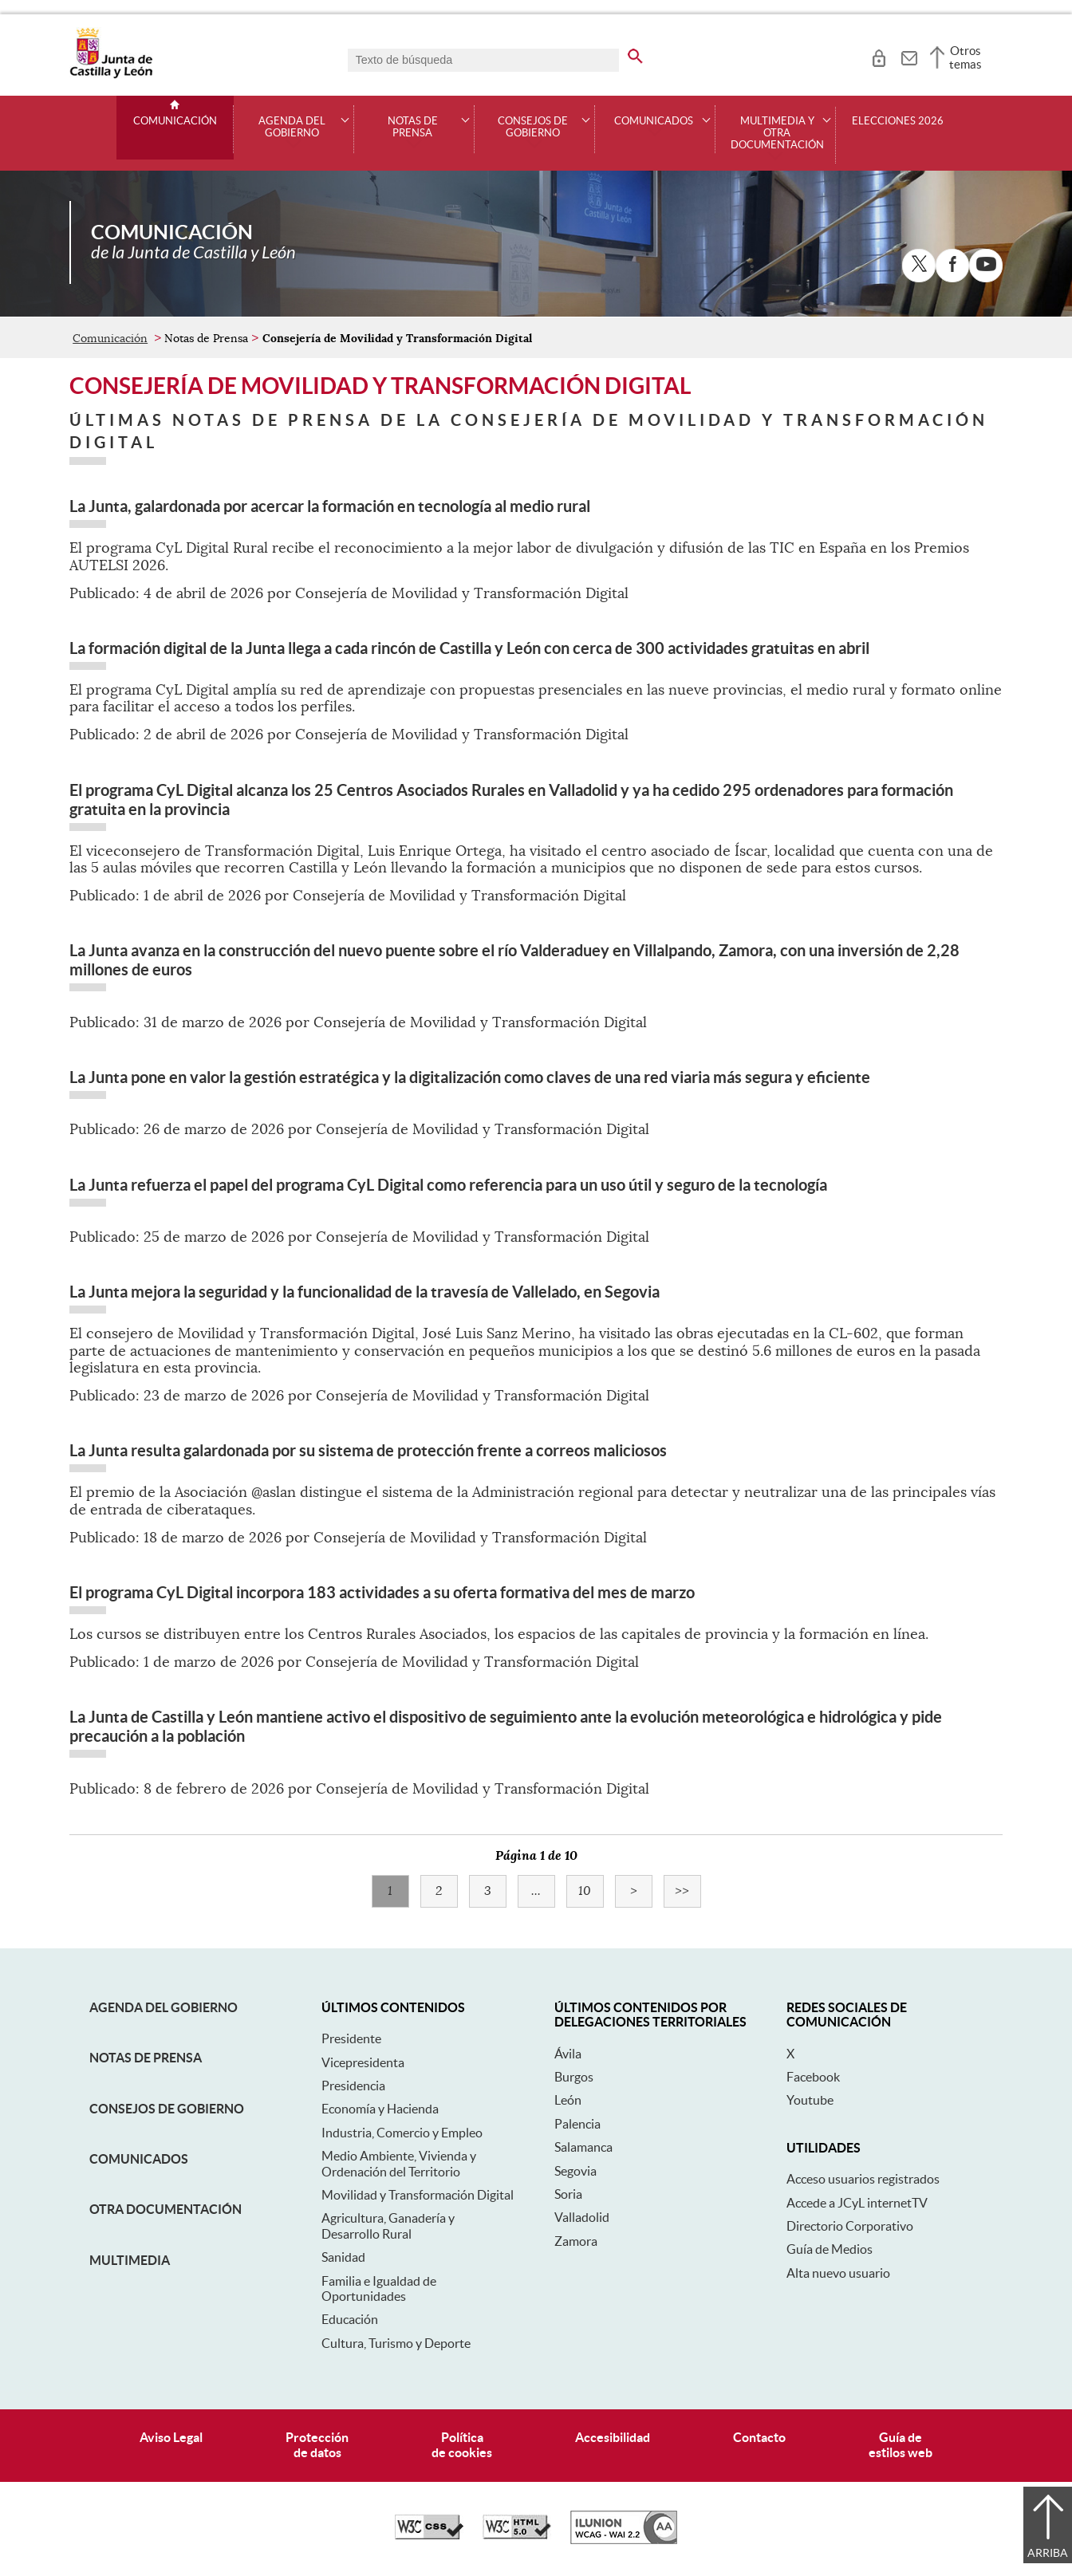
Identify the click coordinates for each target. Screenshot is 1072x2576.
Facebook (813, 2077)
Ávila (567, 2053)
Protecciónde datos (317, 2445)
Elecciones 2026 (898, 121)
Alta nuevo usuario (838, 2273)
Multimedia (129, 2260)
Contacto (759, 2437)
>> (688, 1891)
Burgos (573, 2077)
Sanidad (343, 2257)
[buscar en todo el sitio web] (645, 53)
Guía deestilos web (900, 2445)
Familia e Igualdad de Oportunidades (378, 2288)
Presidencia (353, 2085)
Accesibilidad (612, 2437)
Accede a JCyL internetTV (857, 2203)
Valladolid (581, 2217)
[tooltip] (879, 56)
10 (591, 1891)
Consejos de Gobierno (166, 2108)
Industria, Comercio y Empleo (402, 2132)
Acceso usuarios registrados (863, 2179)
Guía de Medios (829, 2249)
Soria (568, 2194)
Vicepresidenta (362, 2062)
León (567, 2100)
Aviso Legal (171, 2437)
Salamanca (583, 2147)
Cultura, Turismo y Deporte (396, 2343)
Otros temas (965, 57)
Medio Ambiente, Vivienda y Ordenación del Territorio (398, 2163)
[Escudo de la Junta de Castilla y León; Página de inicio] (110, 75)
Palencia (577, 2124)
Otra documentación (165, 2209)
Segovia (575, 2171)
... (543, 1891)
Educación (349, 2319)
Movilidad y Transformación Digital (417, 2195)
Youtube (810, 2100)
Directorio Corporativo (849, 2226)
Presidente (351, 2038)
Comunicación (175, 121)
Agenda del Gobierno (163, 2007)
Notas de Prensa (145, 2057)
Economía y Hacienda (380, 2108)
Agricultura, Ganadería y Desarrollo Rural (388, 2225)
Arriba (1047, 2552)
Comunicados (138, 2159)
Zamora (575, 2241)
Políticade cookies (462, 2445)
